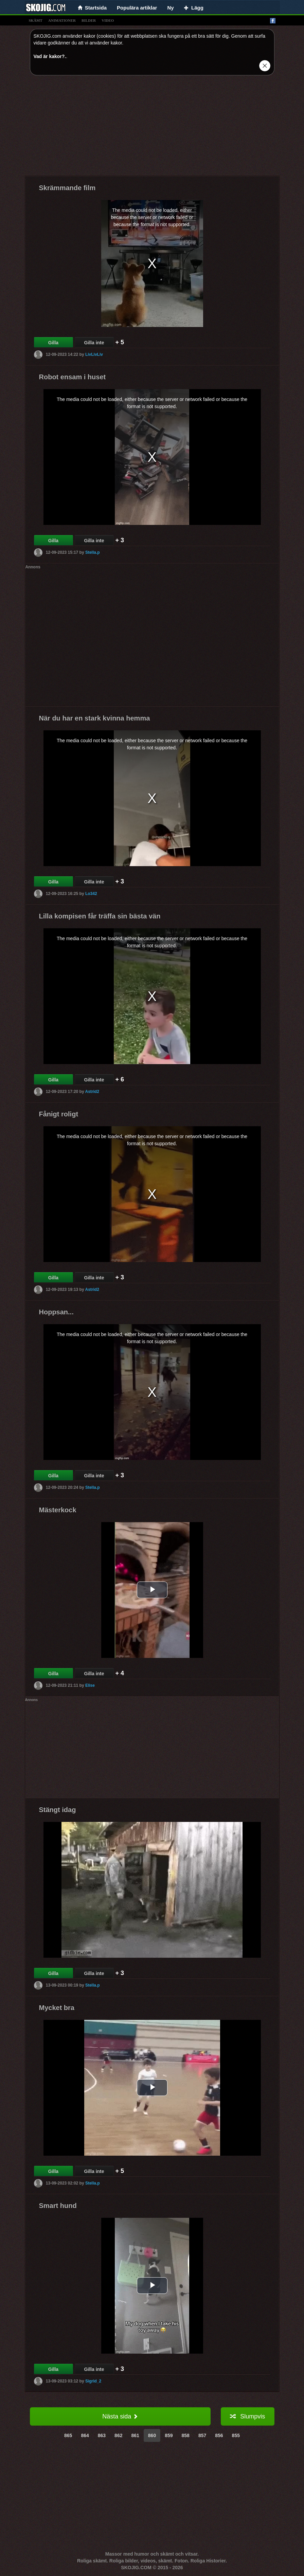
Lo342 (91, 893)
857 (202, 2435)
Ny (170, 8)
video (108, 20)
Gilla (53, 342)
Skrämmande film (67, 187)
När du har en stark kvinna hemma (94, 718)
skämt (35, 20)
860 (152, 2435)
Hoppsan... (56, 1312)
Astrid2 (92, 1091)
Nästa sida (120, 2416)
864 (85, 2435)
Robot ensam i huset (72, 377)
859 (169, 2435)
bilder (89, 20)
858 (186, 2435)
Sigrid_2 (93, 2381)
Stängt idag (57, 1809)
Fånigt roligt (58, 1114)
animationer (62, 20)
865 (68, 2435)
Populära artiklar (137, 8)
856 (219, 2435)
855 (236, 2435)
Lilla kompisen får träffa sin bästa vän (100, 916)
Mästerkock (57, 1510)
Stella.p (92, 552)
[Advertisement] (152, 128)
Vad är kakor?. (50, 56)
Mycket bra (57, 2007)
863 (102, 2435)
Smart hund (58, 2205)
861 (135, 2435)
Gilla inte (94, 342)
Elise (90, 1685)
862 (118, 2435)
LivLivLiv (94, 354)
